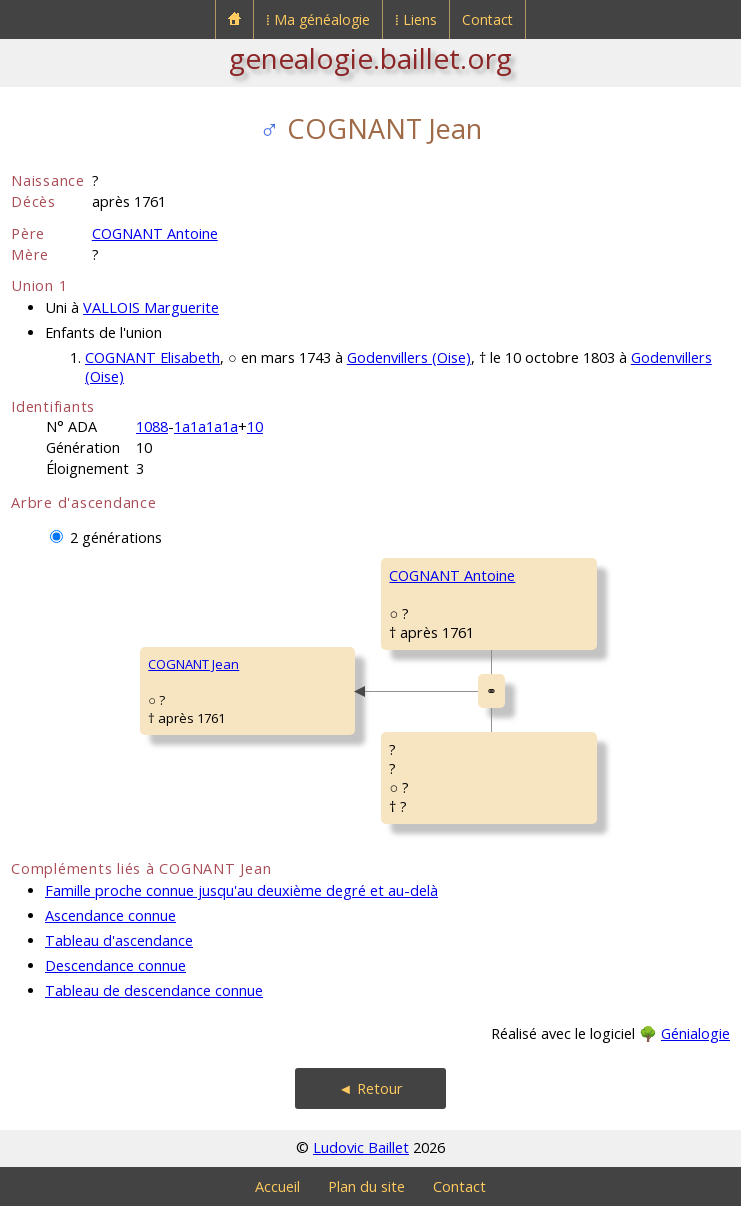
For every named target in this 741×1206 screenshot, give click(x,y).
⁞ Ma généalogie (318, 19)
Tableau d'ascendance (119, 940)
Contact (487, 19)
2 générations (116, 537)
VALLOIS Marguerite (151, 307)
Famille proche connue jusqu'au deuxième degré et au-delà (241, 890)
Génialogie (695, 1033)
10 (255, 426)
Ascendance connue (110, 915)
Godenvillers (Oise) (409, 357)
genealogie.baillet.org (370, 58)
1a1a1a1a (206, 426)
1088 (152, 426)
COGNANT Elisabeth (152, 357)
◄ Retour (370, 1088)
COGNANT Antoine (155, 233)
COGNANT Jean (193, 664)
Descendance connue (115, 965)
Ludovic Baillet (361, 1147)
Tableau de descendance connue (154, 990)
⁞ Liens (416, 19)
